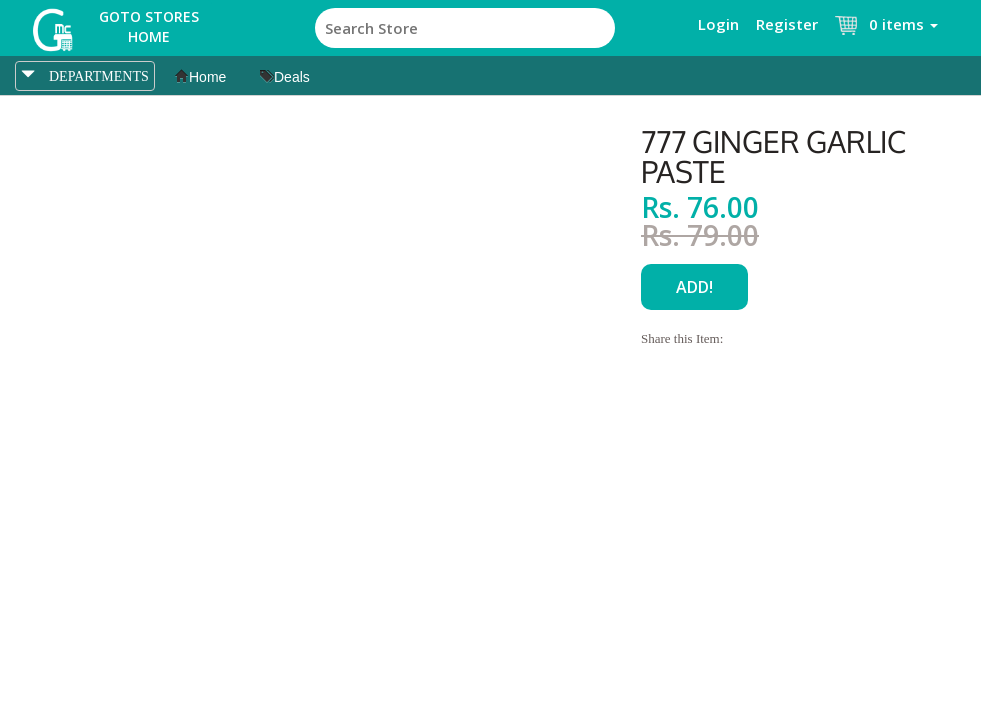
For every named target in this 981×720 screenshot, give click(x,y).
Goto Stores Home (149, 26)
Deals (285, 77)
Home (200, 77)
